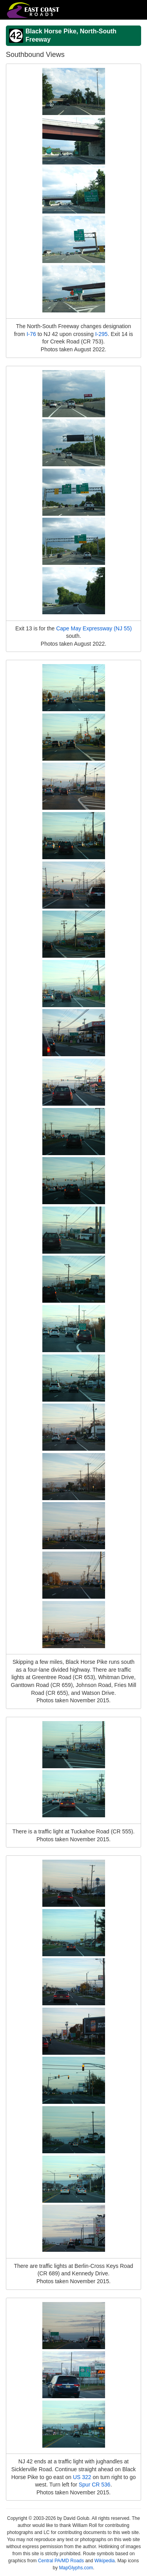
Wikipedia (104, 2560)
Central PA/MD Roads (61, 2560)
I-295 (101, 334)
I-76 (31, 334)
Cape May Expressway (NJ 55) (94, 628)
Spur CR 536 (95, 2484)
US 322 (82, 2477)
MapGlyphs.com (76, 2568)
